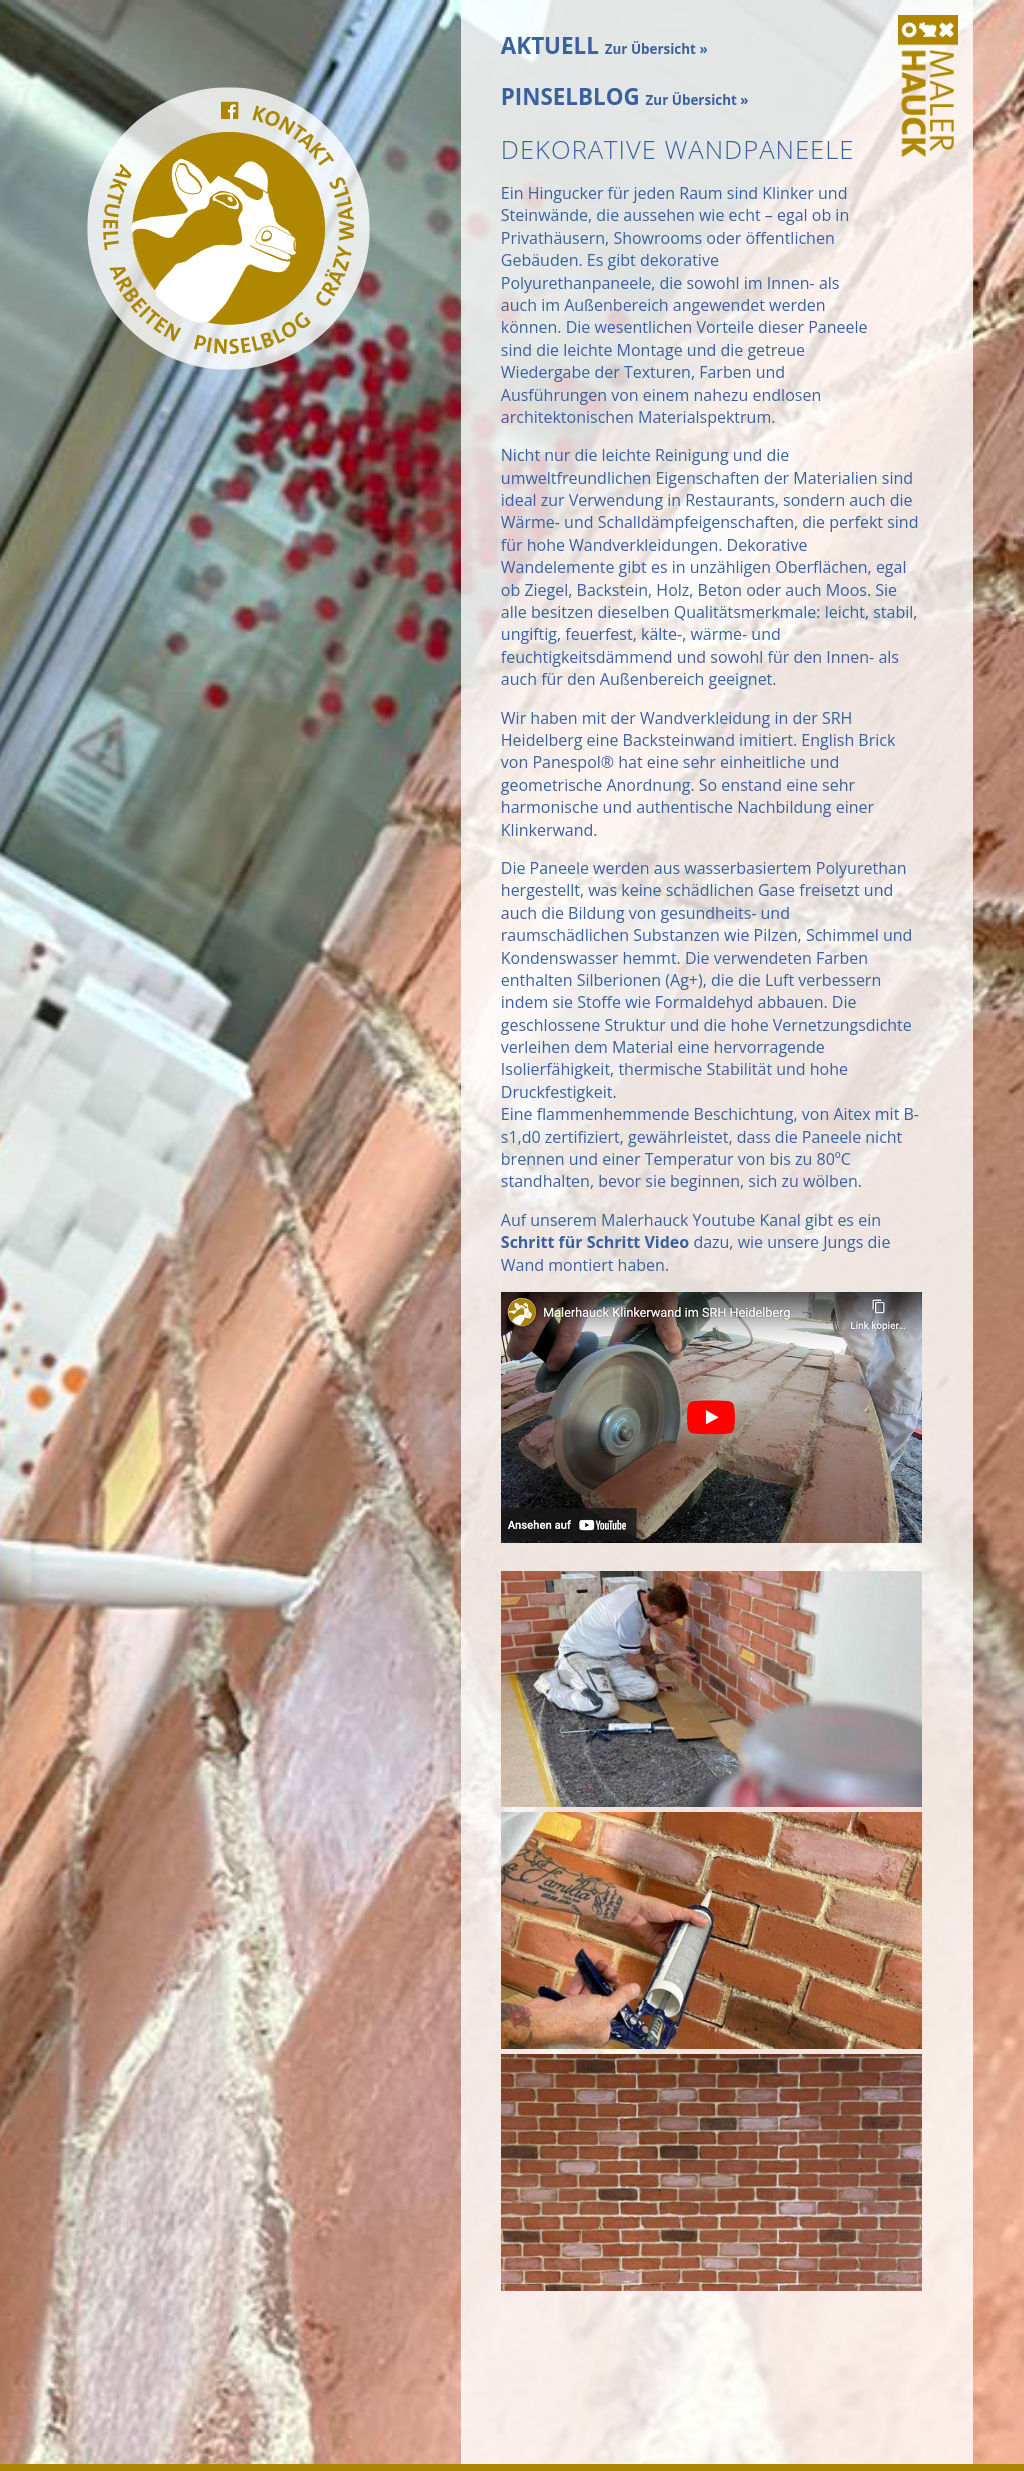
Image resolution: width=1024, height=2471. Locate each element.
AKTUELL (604, 45)
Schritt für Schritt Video (595, 1242)
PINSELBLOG (625, 96)
